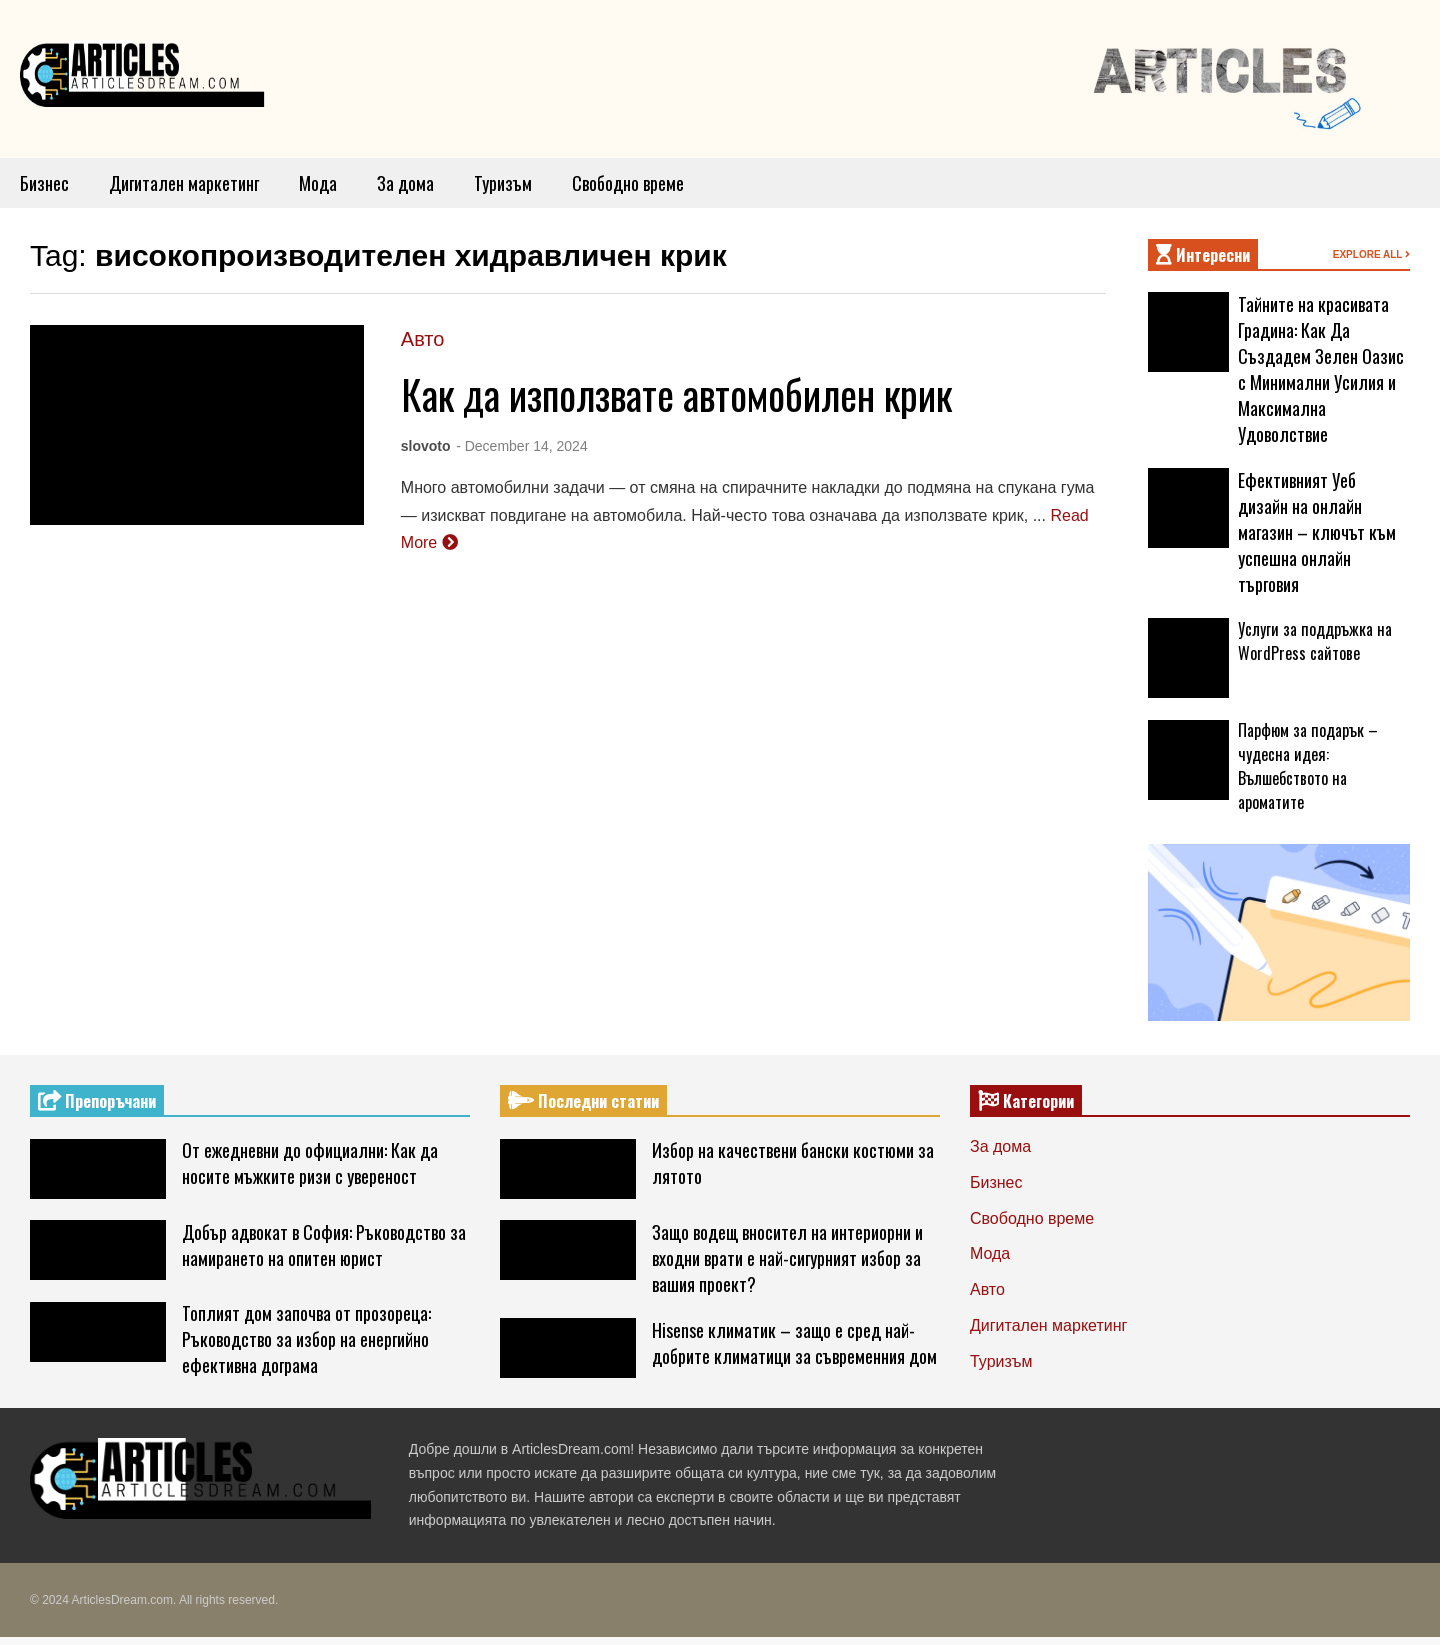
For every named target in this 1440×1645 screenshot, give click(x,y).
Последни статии (583, 1101)
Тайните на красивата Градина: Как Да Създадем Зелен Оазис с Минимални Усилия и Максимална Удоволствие (1321, 369)
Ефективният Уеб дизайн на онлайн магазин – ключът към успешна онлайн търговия (1317, 532)
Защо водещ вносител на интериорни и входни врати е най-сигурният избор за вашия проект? (787, 1258)
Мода (318, 183)
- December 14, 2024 (522, 446)
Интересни (1203, 255)
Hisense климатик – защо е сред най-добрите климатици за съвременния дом (794, 1343)
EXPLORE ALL (1371, 254)
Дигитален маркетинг (184, 183)
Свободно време (628, 183)
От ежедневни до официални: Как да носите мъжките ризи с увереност (310, 1163)
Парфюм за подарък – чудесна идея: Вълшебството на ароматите (1308, 766)
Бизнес (44, 183)
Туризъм (503, 183)
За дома (405, 183)
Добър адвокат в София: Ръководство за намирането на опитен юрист (324, 1245)
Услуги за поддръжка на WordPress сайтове (1315, 641)
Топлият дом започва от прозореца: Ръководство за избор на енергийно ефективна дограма (306, 1339)
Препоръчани (97, 1101)
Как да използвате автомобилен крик (676, 394)
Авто (423, 339)
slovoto (426, 446)
